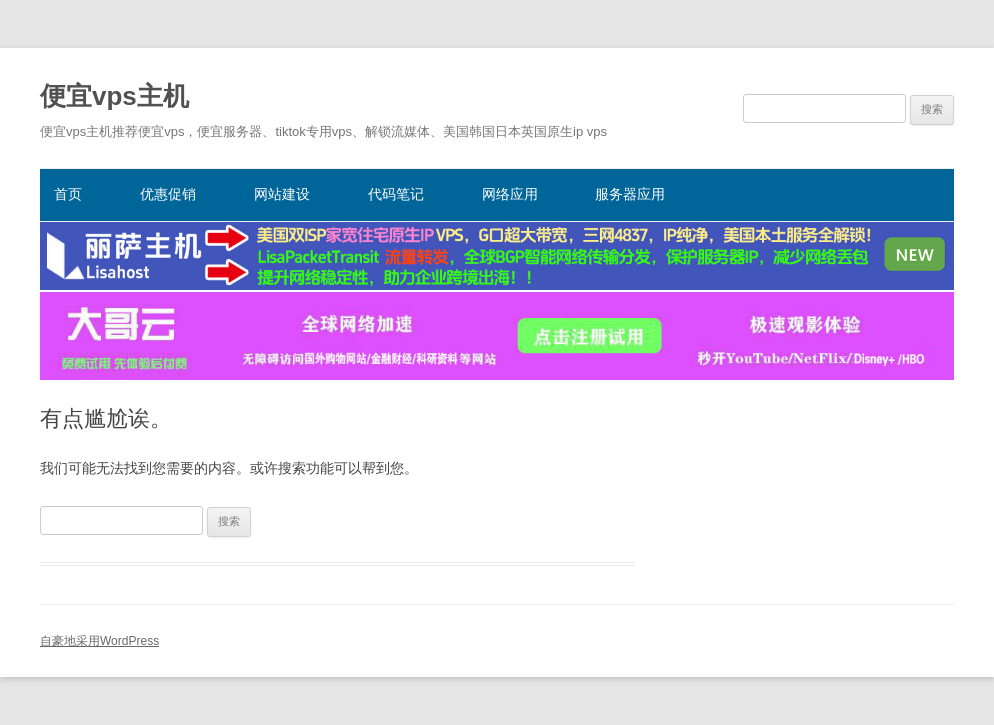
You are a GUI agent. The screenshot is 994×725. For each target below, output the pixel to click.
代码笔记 (396, 194)
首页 (68, 194)
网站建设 (282, 194)
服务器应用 (630, 194)
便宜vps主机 (114, 96)
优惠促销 (168, 194)
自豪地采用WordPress (99, 641)
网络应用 (510, 194)
